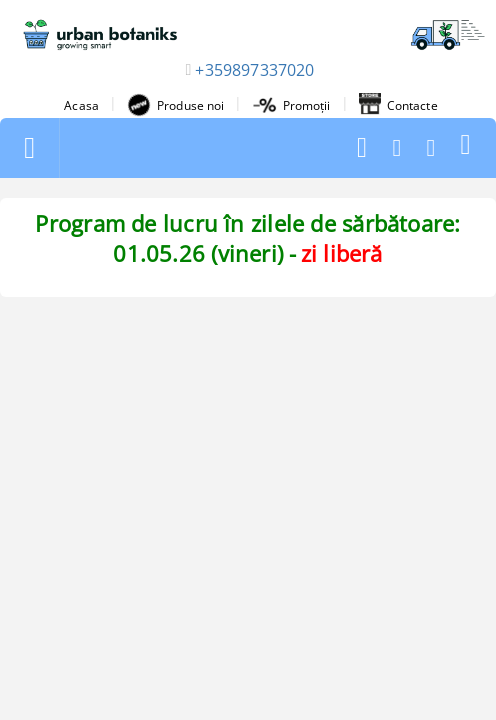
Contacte (398, 105)
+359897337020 (254, 70)
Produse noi (175, 105)
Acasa (81, 105)
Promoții (292, 105)
